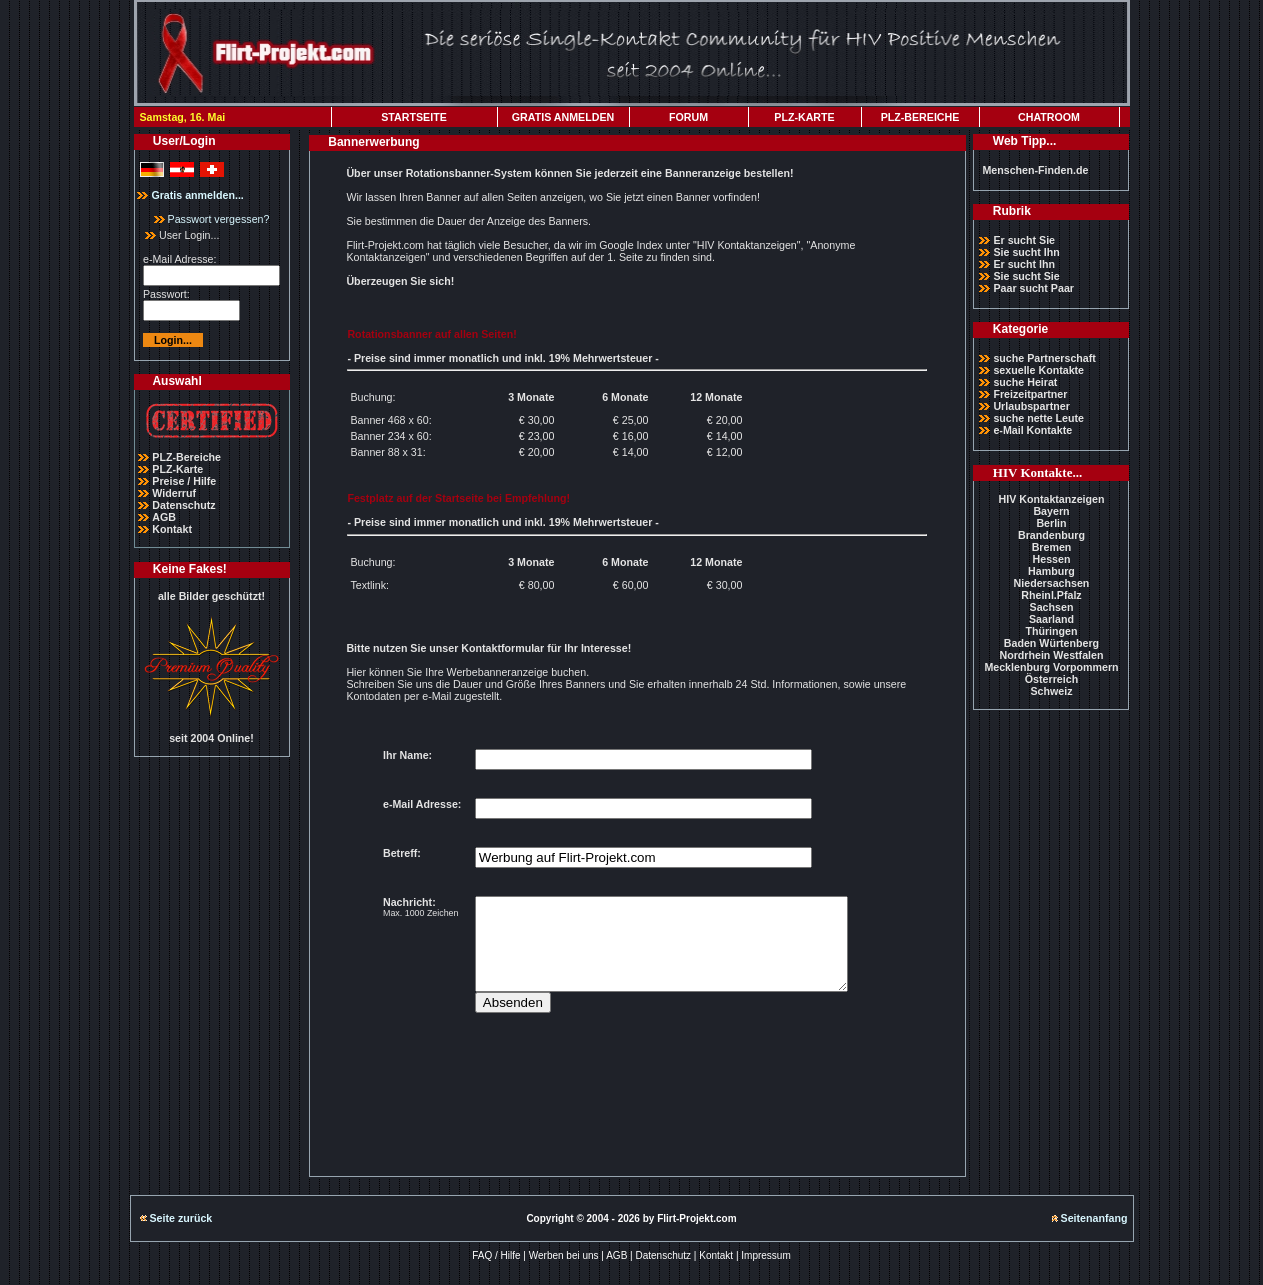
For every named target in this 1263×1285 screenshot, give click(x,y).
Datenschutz (183, 505)
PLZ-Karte (177, 469)
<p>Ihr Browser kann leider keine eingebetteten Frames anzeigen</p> (637, 940)
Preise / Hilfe (184, 481)
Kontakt (172, 529)
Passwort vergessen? (212, 219)
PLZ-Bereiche (186, 457)
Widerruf (174, 493)
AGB (164, 517)
